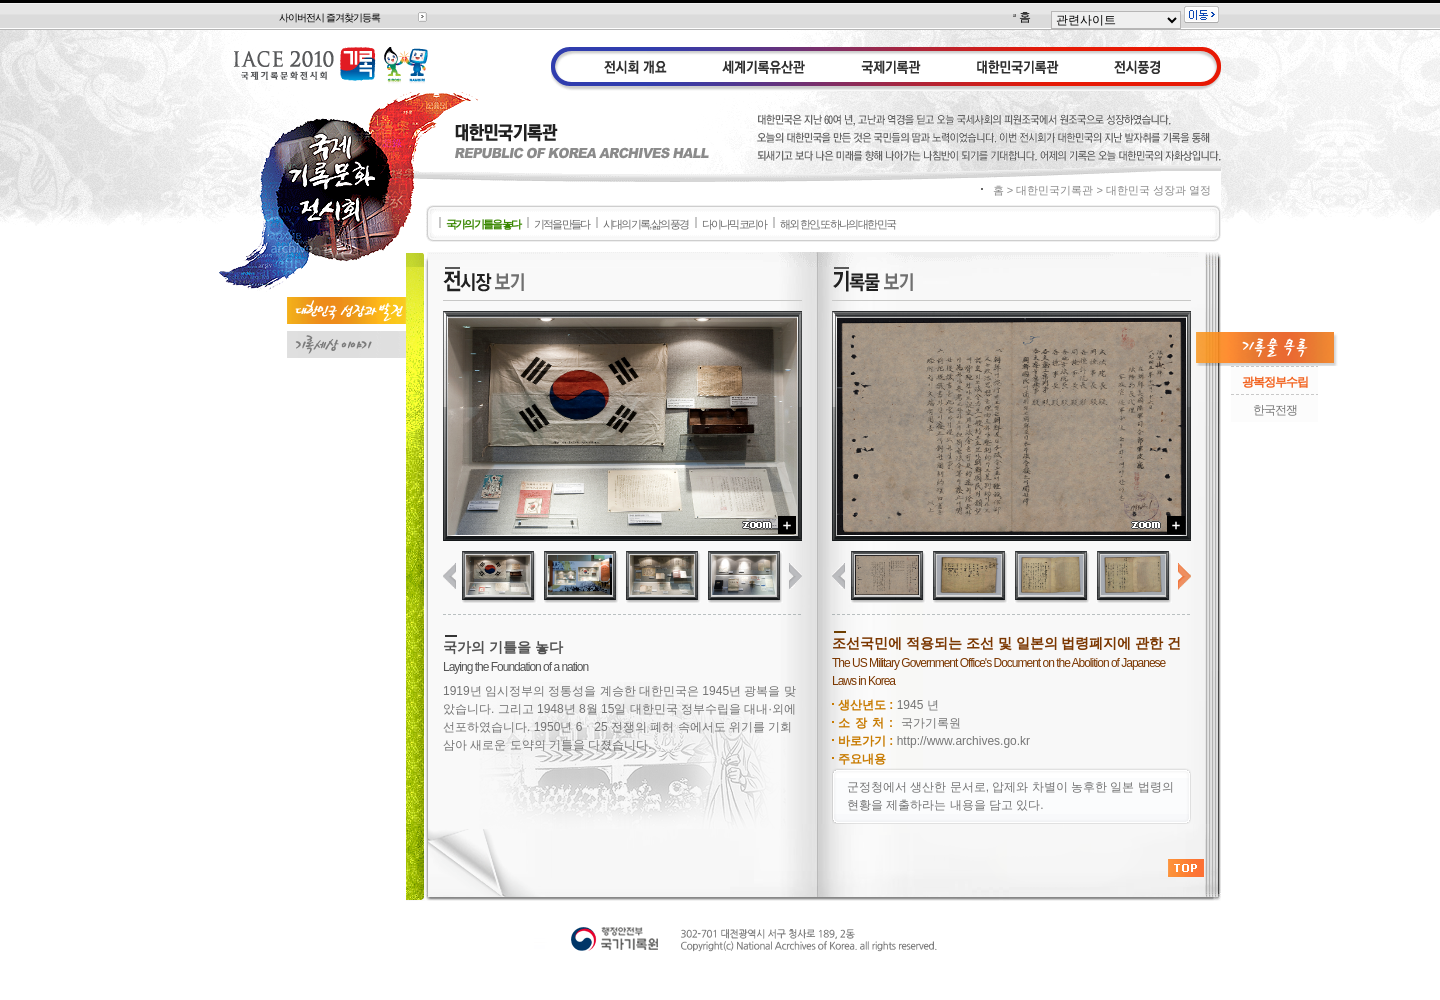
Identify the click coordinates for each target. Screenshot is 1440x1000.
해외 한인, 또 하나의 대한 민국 (837, 224)
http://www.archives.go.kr (963, 741)
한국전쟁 (1275, 410)
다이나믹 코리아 (734, 224)
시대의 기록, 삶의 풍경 (645, 224)
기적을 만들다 (561, 224)
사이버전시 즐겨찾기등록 (329, 17)
